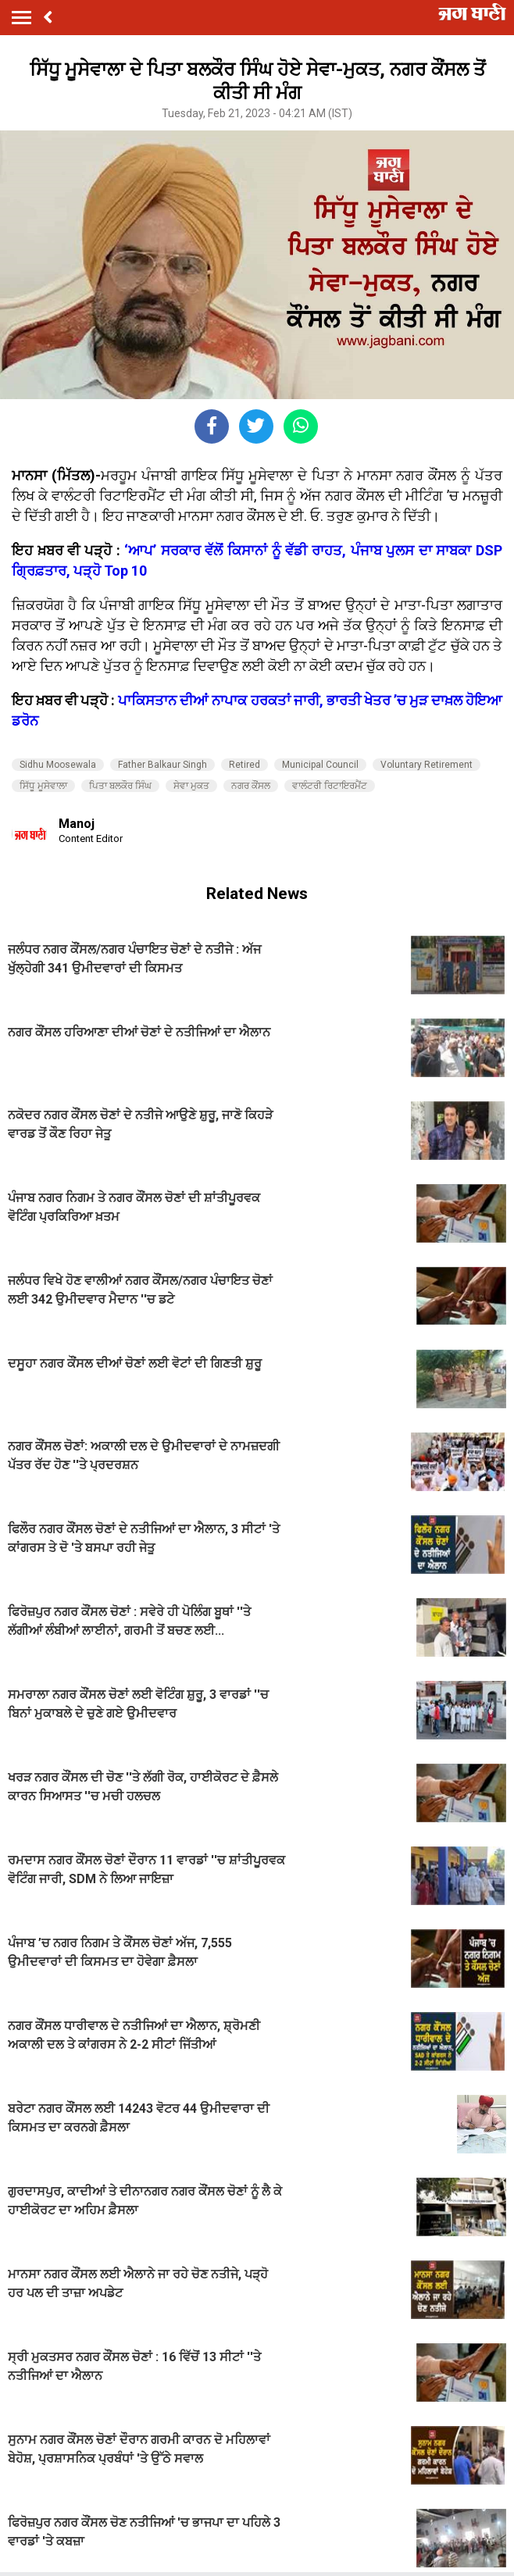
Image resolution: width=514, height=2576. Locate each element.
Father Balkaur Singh (162, 764)
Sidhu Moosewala (58, 764)
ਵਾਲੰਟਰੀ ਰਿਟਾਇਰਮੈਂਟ (329, 785)
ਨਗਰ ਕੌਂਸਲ (250, 785)
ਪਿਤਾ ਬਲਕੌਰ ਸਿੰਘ (120, 785)
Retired (244, 764)
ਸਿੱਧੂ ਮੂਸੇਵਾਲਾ (43, 785)
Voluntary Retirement (426, 764)
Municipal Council (320, 764)
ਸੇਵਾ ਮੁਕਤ (191, 785)
